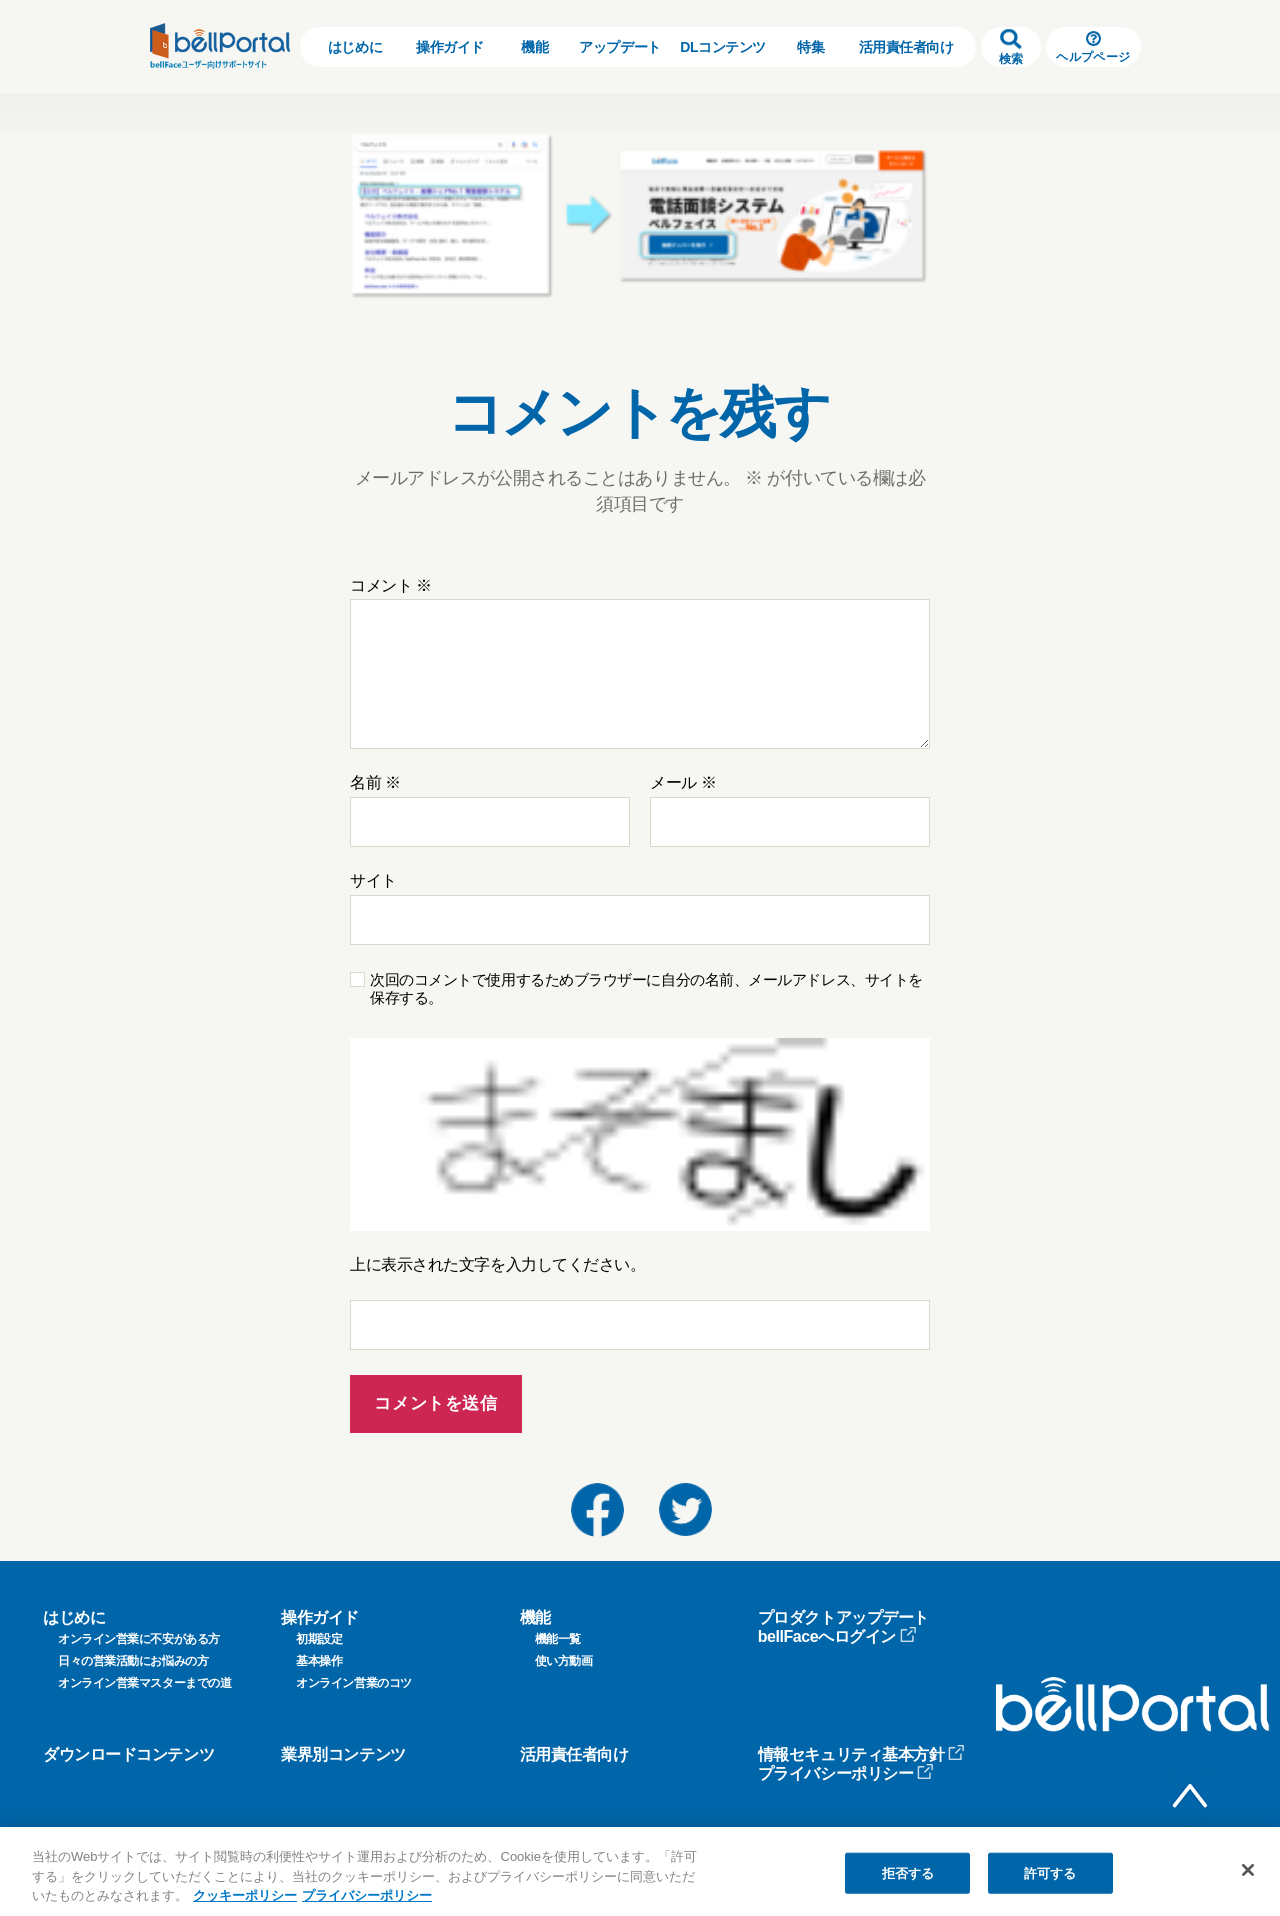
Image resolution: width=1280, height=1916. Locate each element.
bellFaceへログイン (837, 1636)
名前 (375, 782)
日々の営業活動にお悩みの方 (133, 1661)
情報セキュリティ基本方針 (862, 1754)
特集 (810, 47)
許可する (1050, 1872)
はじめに (355, 47)
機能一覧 (558, 1639)
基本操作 (319, 1661)
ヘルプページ (1093, 47)
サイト (373, 880)
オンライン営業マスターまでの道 (144, 1683)
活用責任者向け (906, 47)
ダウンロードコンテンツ (128, 1754)
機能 (534, 47)
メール (683, 782)
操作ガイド (450, 47)
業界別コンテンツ (343, 1754)
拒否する (908, 1872)
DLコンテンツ (723, 47)
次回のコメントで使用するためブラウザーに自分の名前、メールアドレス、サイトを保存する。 (646, 989)
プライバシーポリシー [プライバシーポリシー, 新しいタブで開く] (367, 1895)
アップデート (619, 47)
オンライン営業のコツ (354, 1683)
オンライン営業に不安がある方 (139, 1639)
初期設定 (319, 1639)
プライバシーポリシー (846, 1773)
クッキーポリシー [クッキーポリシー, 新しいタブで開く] (245, 1895)
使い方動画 (564, 1661)
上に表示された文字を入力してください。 (497, 1264)
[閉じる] (1248, 1870)
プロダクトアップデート (843, 1617)
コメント (391, 585)
